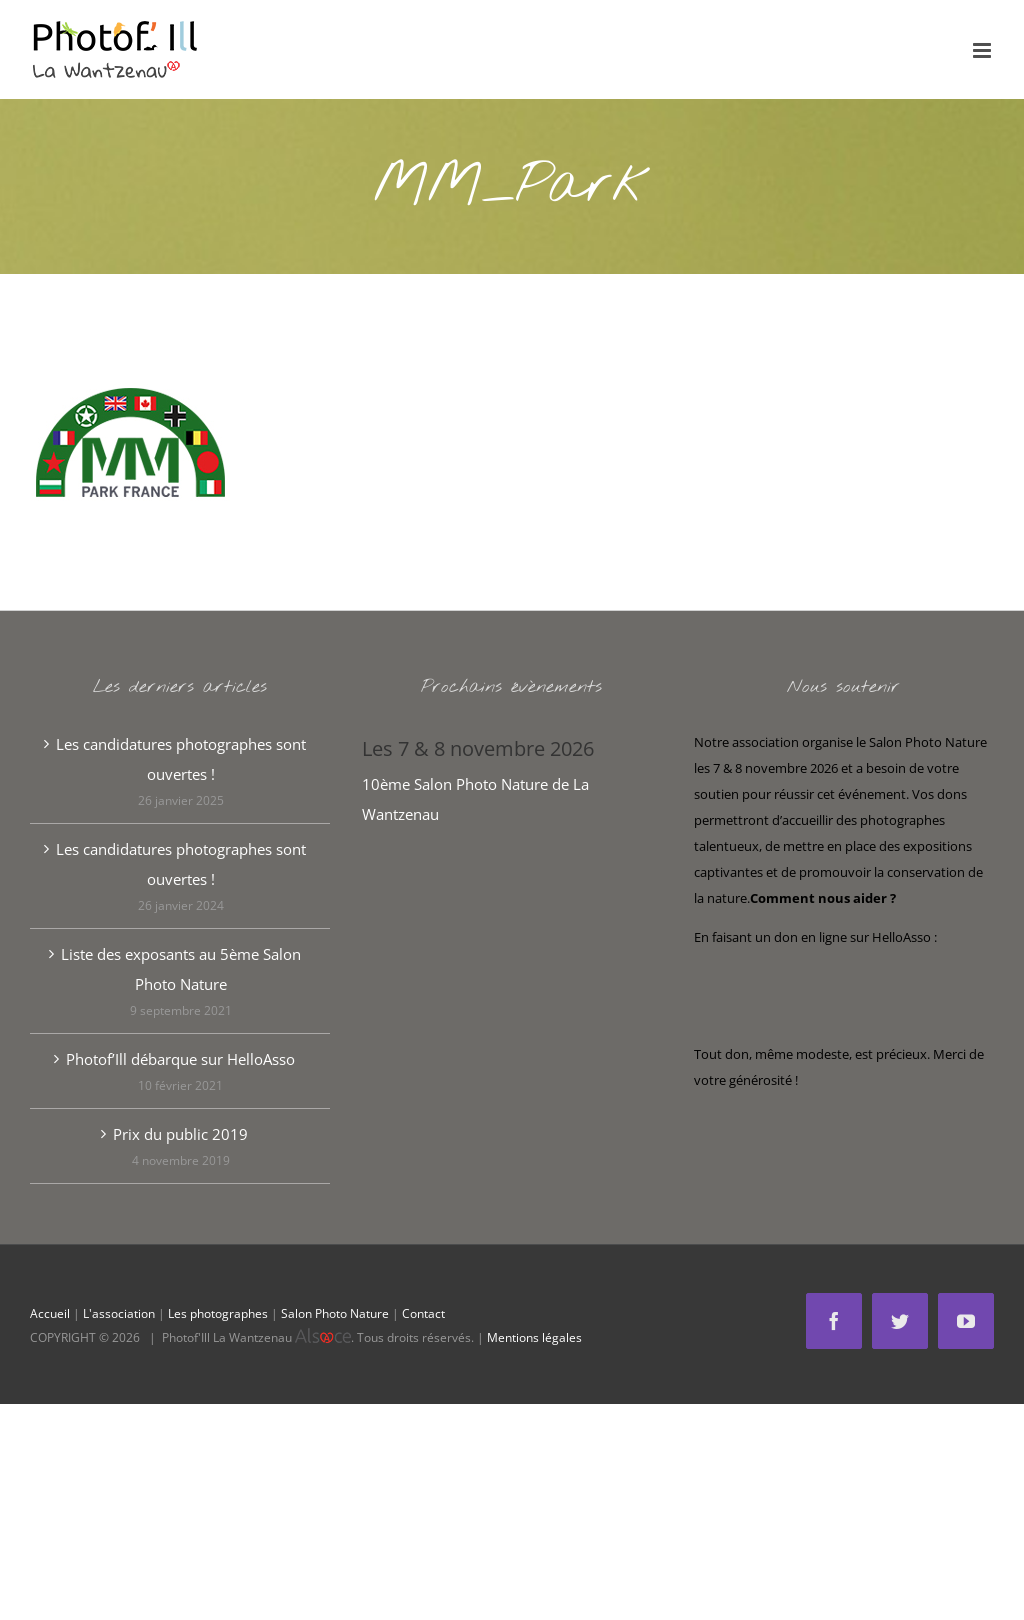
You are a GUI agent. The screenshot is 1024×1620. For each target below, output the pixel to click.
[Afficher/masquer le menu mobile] (983, 50)
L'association (119, 1313)
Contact (423, 1313)
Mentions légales (534, 1337)
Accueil (50, 1313)
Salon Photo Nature (335, 1313)
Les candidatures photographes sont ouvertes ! (181, 759)
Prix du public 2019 (180, 1134)
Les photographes (218, 1313)
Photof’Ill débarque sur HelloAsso (180, 1059)
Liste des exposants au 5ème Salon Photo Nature (181, 969)
